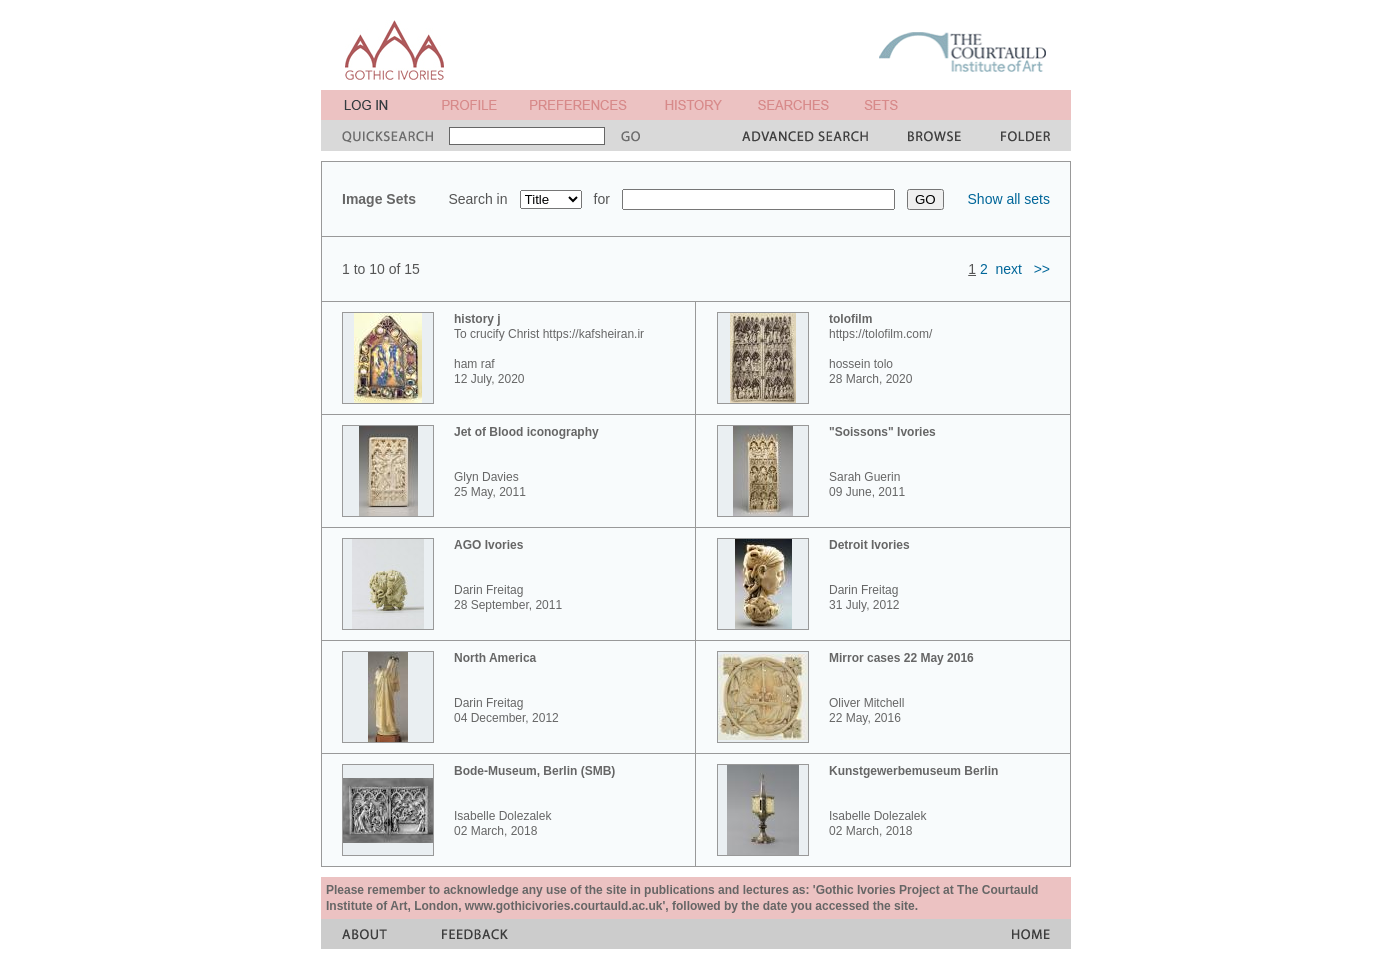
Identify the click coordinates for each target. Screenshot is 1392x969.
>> (1042, 269)
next (1009, 269)
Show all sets (1009, 199)
